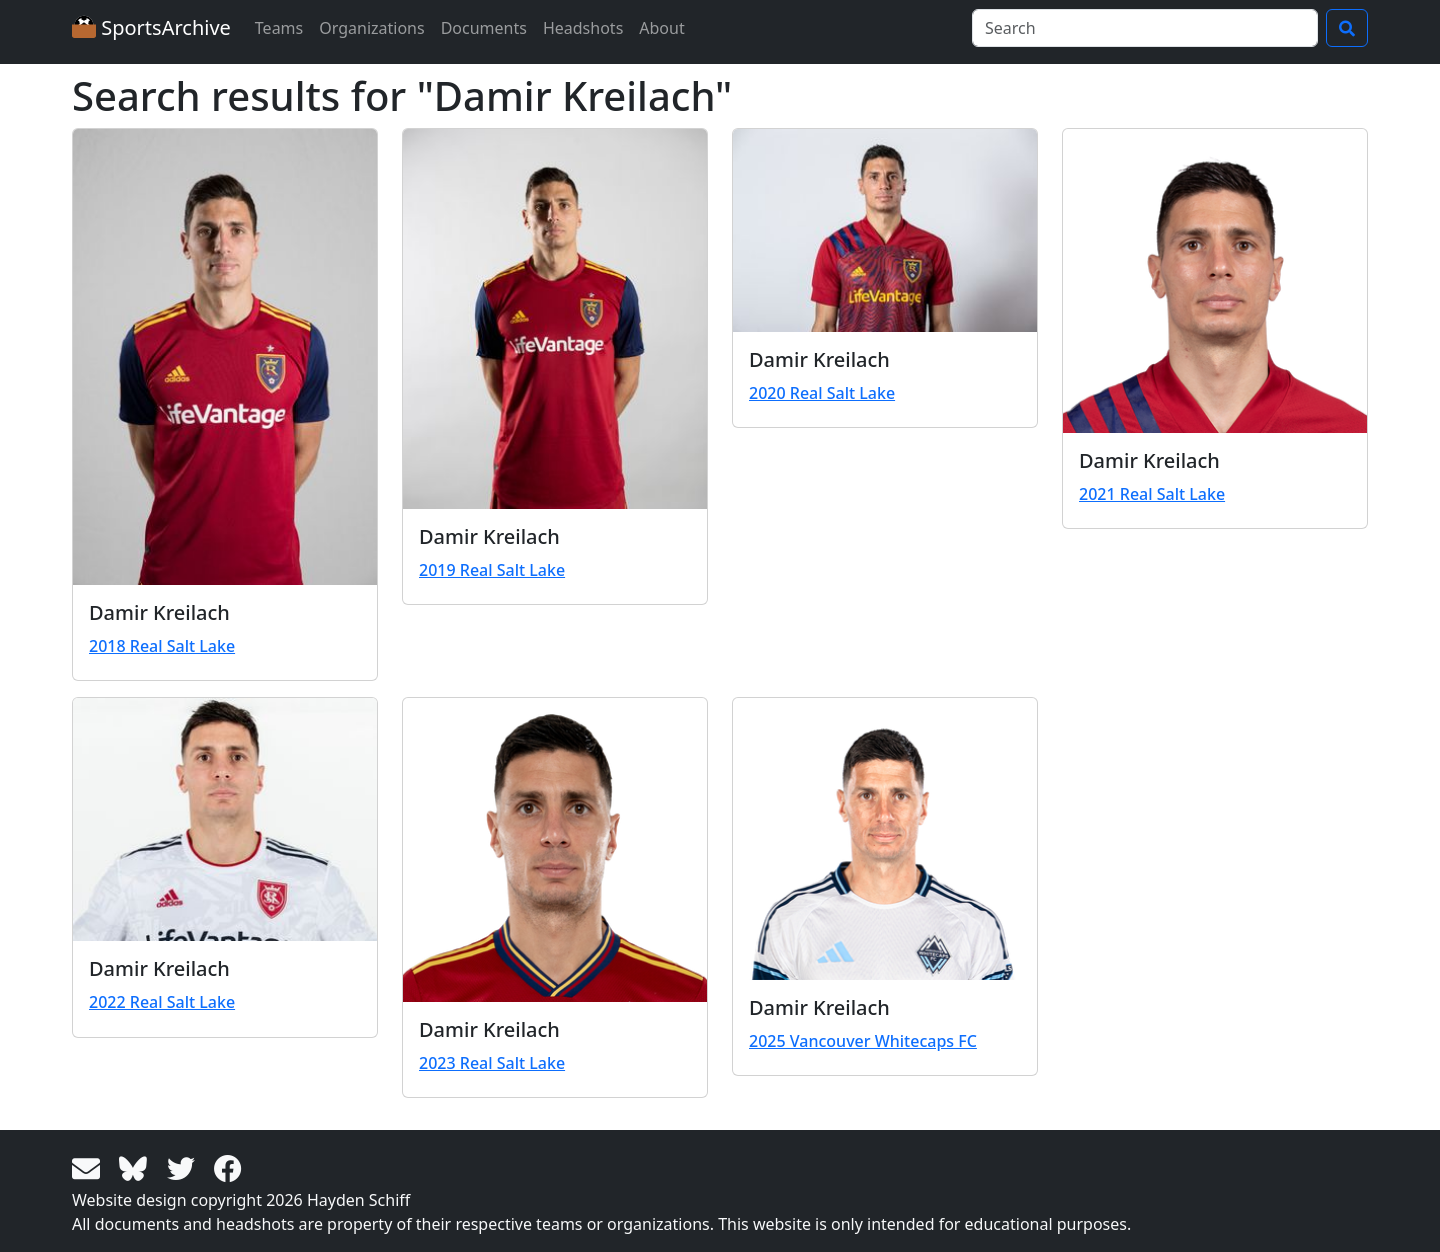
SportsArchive (151, 27)
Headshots (583, 28)
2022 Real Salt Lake (162, 1002)
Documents (484, 28)
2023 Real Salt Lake (492, 1063)
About (661, 28)
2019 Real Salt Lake (492, 570)
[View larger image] (225, 357)
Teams (279, 28)
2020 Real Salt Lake (822, 393)
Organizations (371, 28)
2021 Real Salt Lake (1152, 494)
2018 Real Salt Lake (162, 646)
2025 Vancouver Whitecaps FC (863, 1041)
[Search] (1145, 28)
